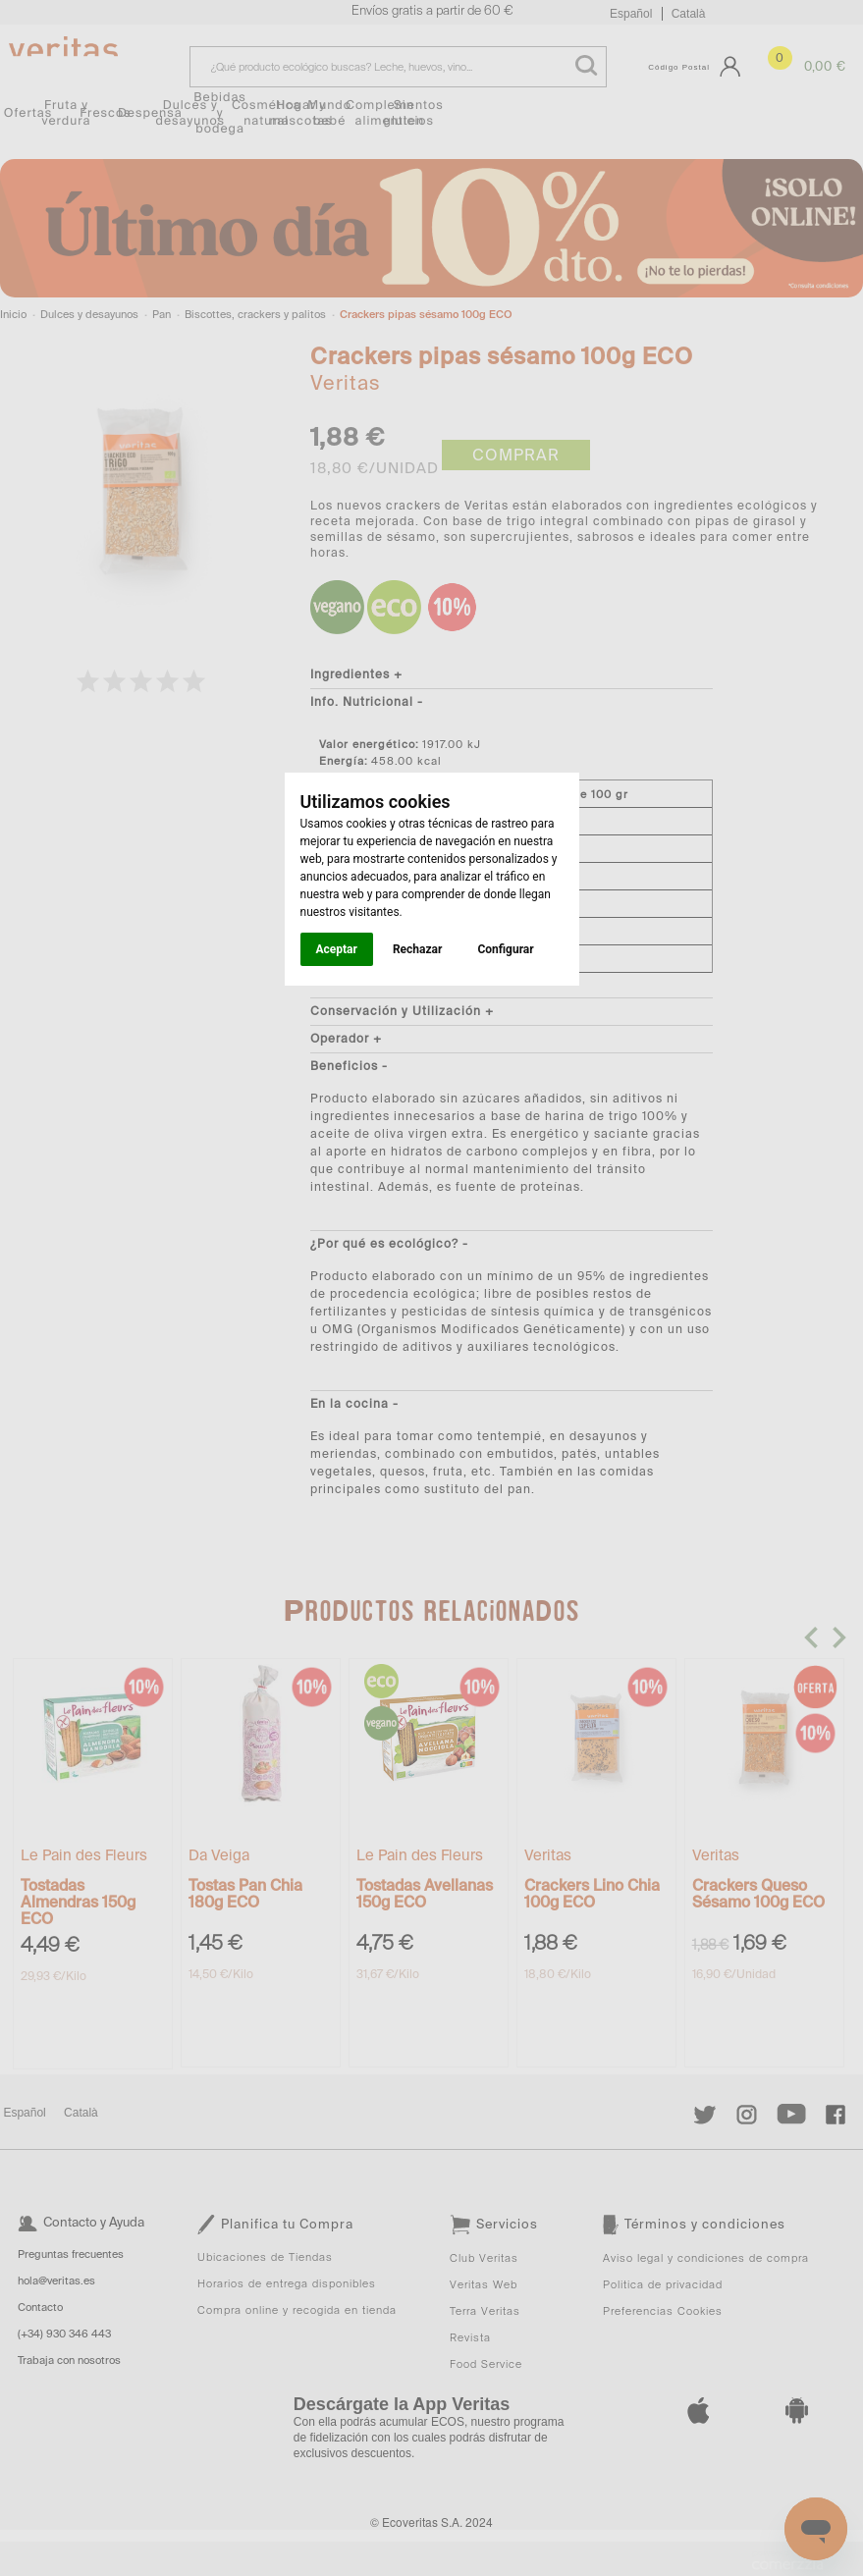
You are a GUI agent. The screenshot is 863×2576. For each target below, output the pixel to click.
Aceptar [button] (336, 949)
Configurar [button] (505, 949)
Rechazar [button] (417, 949)
